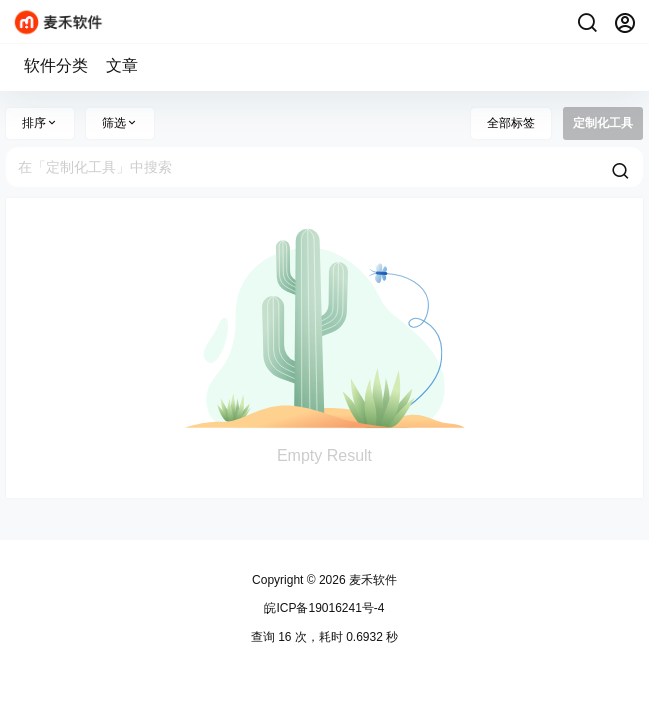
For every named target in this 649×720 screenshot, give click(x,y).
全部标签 (511, 123)
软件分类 (56, 65)
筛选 (120, 123)
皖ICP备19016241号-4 (324, 608)
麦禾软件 (371, 580)
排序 (40, 123)
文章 (122, 65)
